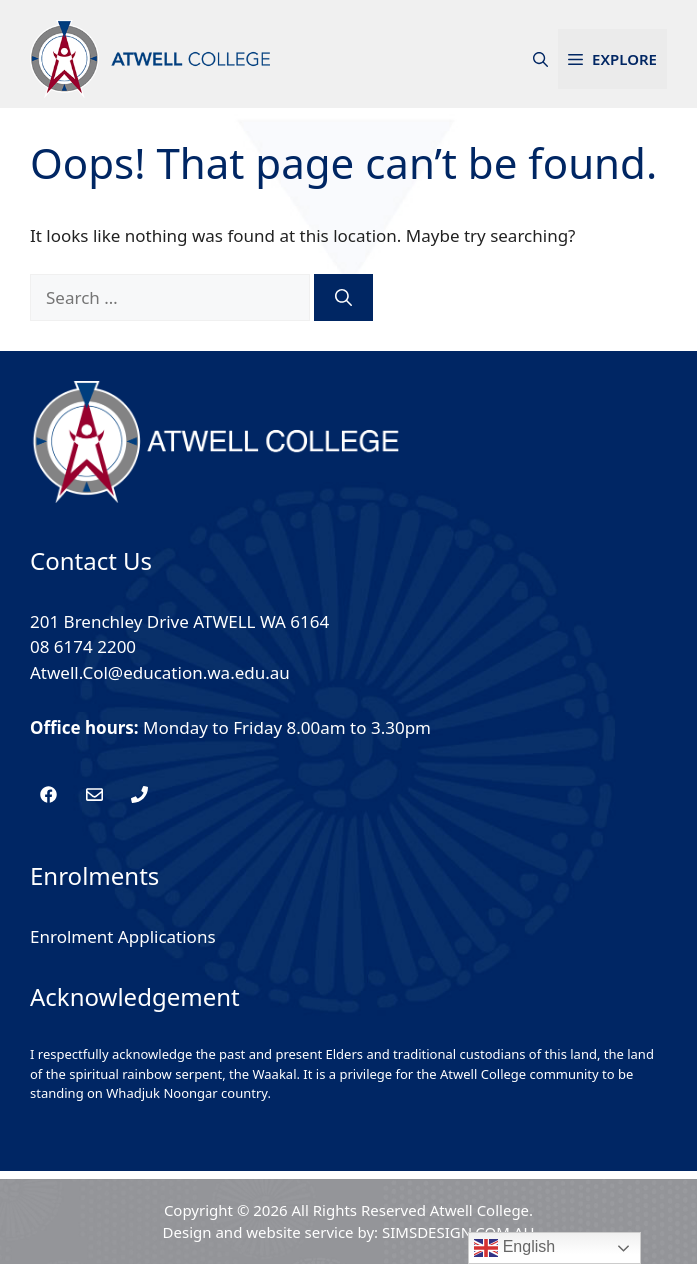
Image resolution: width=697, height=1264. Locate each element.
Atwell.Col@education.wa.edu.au (160, 672)
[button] (540, 59)
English (514, 1248)
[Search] (343, 298)
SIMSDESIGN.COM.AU (458, 1232)
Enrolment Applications (123, 936)
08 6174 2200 (83, 646)
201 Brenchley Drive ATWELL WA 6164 (179, 621)
